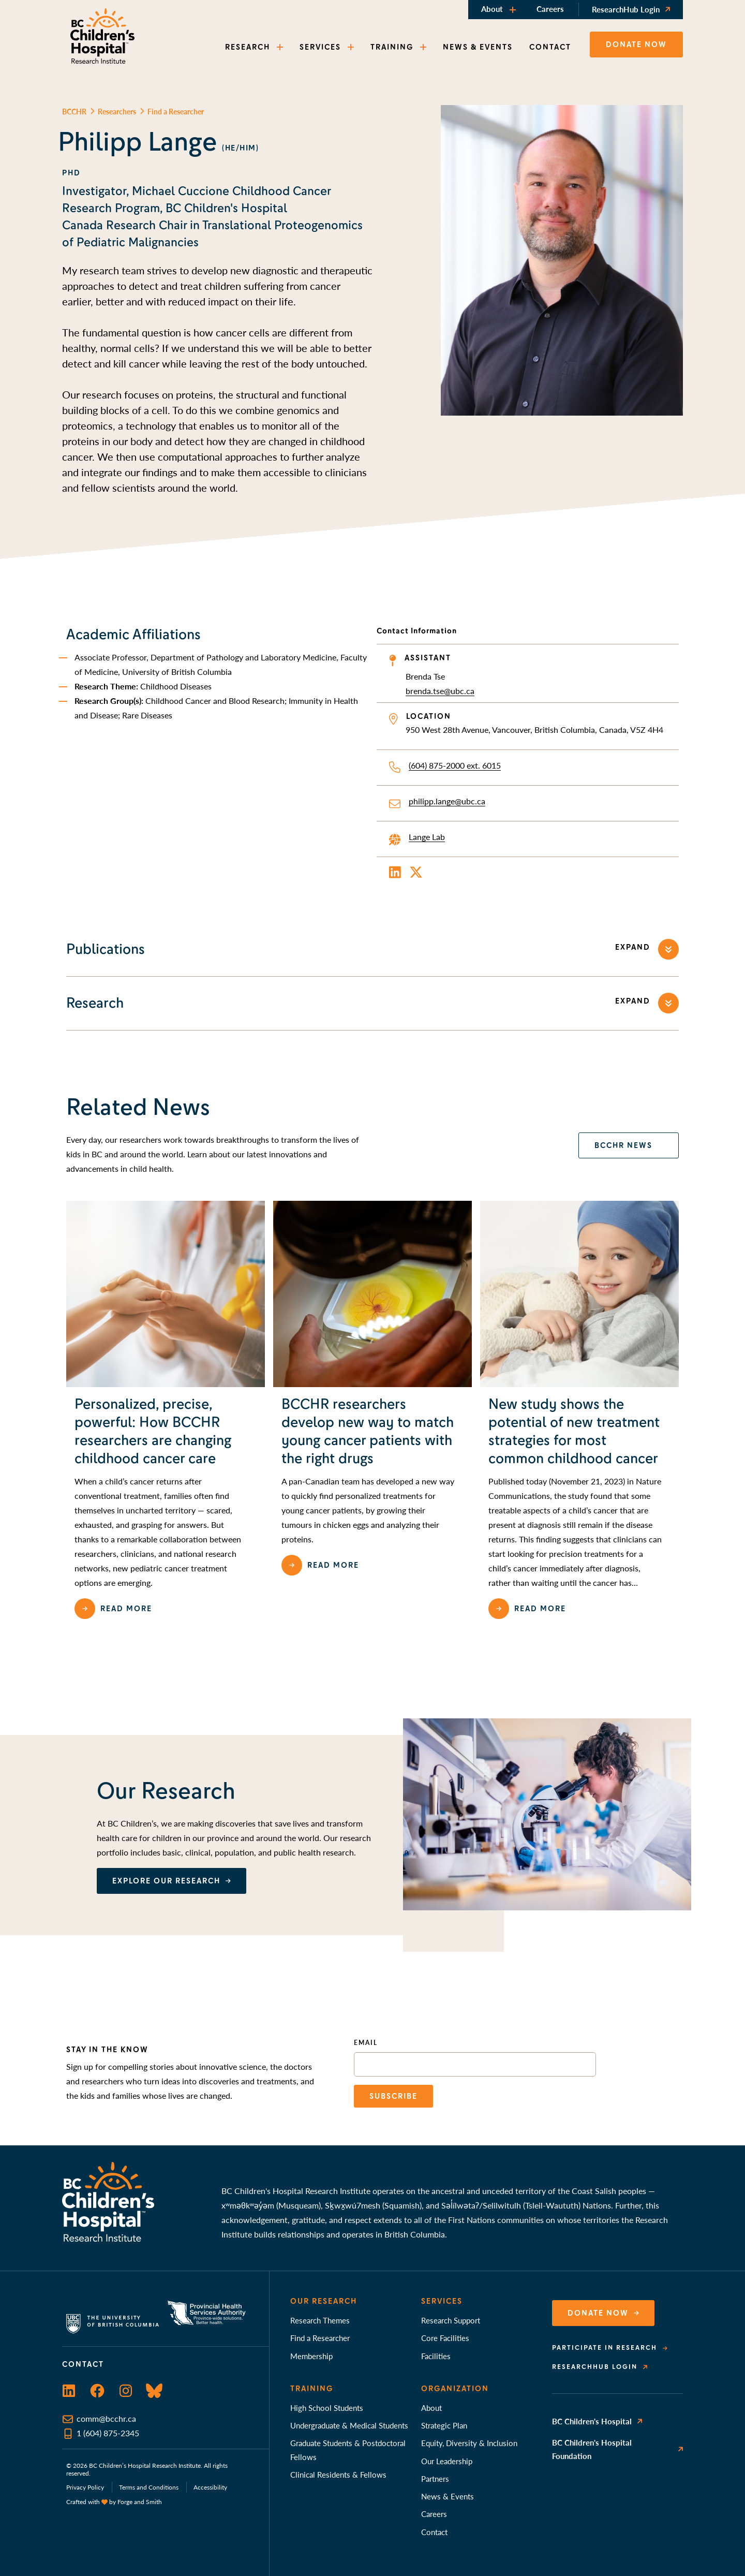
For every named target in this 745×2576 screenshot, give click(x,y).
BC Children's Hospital (592, 2421)
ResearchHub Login (626, 9)
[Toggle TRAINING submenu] (424, 47)
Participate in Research (604, 2348)
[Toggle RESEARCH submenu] (281, 47)
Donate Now (598, 2313)
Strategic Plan (444, 2425)
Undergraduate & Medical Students (349, 2425)
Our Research (323, 2301)
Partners (435, 2478)
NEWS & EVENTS (478, 47)
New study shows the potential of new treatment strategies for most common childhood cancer (574, 1431)
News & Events (447, 2496)
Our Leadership (446, 2460)
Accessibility (210, 2487)
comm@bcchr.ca (106, 2418)
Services (442, 2301)
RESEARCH (247, 47)
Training (311, 2388)
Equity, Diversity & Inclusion (469, 2442)
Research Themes (320, 2320)
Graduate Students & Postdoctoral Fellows (348, 2449)
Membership (311, 2355)
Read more (126, 1608)
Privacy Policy (85, 2487)
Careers (550, 8)
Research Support (450, 2320)
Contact (434, 2531)
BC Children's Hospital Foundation (592, 2449)
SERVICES (320, 47)
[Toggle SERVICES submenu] (352, 47)
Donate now (636, 44)
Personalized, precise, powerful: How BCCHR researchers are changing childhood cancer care (152, 1431)
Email (366, 2042)
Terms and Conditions (148, 2487)
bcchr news (623, 1145)
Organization (455, 2388)
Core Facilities (445, 2337)
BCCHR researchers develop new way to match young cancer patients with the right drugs (367, 1431)
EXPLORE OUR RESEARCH (166, 1881)
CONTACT (550, 47)
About (492, 8)
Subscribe (393, 2096)
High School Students (326, 2407)
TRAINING (391, 47)
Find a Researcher (320, 2337)
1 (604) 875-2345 (108, 2433)
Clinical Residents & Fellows (338, 2474)
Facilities (436, 2355)
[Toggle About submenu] (513, 9)
